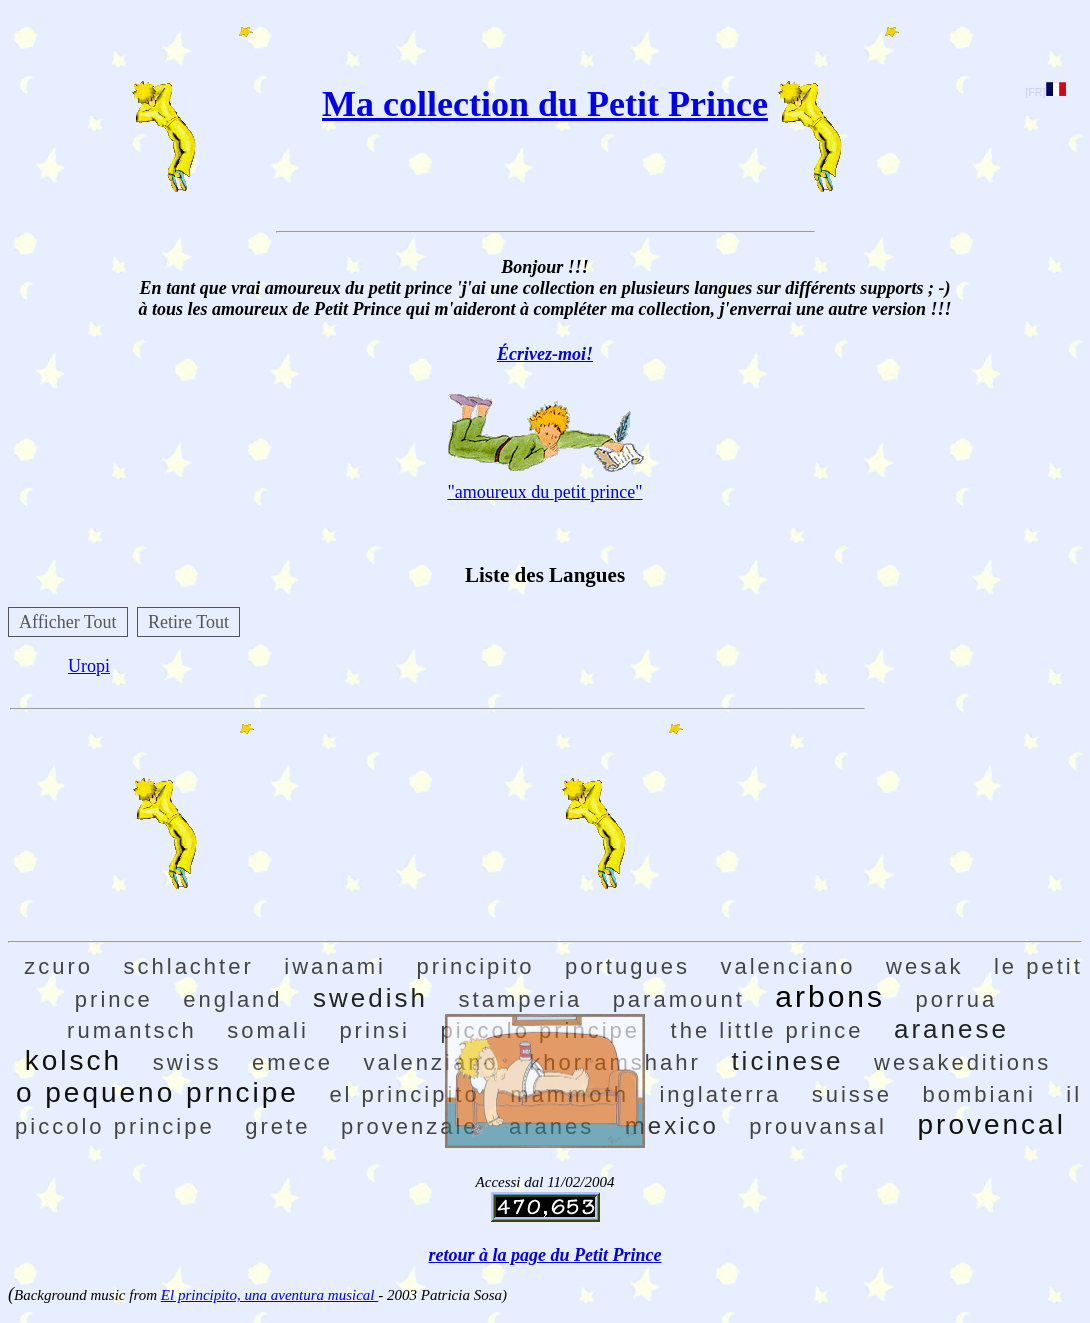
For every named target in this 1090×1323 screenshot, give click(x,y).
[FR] (1045, 92)
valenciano (787, 966)
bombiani (979, 1094)
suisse (852, 1094)
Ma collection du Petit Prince (545, 104)
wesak (924, 966)
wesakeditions (962, 1062)
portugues (627, 966)
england (232, 999)
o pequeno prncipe (157, 1092)
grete (277, 1126)
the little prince (767, 1030)
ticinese (787, 1061)
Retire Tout (188, 622)
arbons (830, 996)
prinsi (374, 1030)
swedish (370, 998)
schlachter (189, 966)
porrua (957, 999)
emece (292, 1062)
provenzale (410, 1126)
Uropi (89, 666)
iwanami (335, 966)
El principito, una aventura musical (269, 1295)
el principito (404, 1094)
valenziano (430, 1062)
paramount (679, 999)
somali (268, 1030)
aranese (951, 1029)
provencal (991, 1124)
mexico (672, 1125)
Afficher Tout (68, 622)
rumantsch (132, 1030)
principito (476, 966)
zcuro (58, 966)
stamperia (521, 999)
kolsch (73, 1060)
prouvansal (818, 1126)
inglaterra (720, 1094)
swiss (187, 1062)
